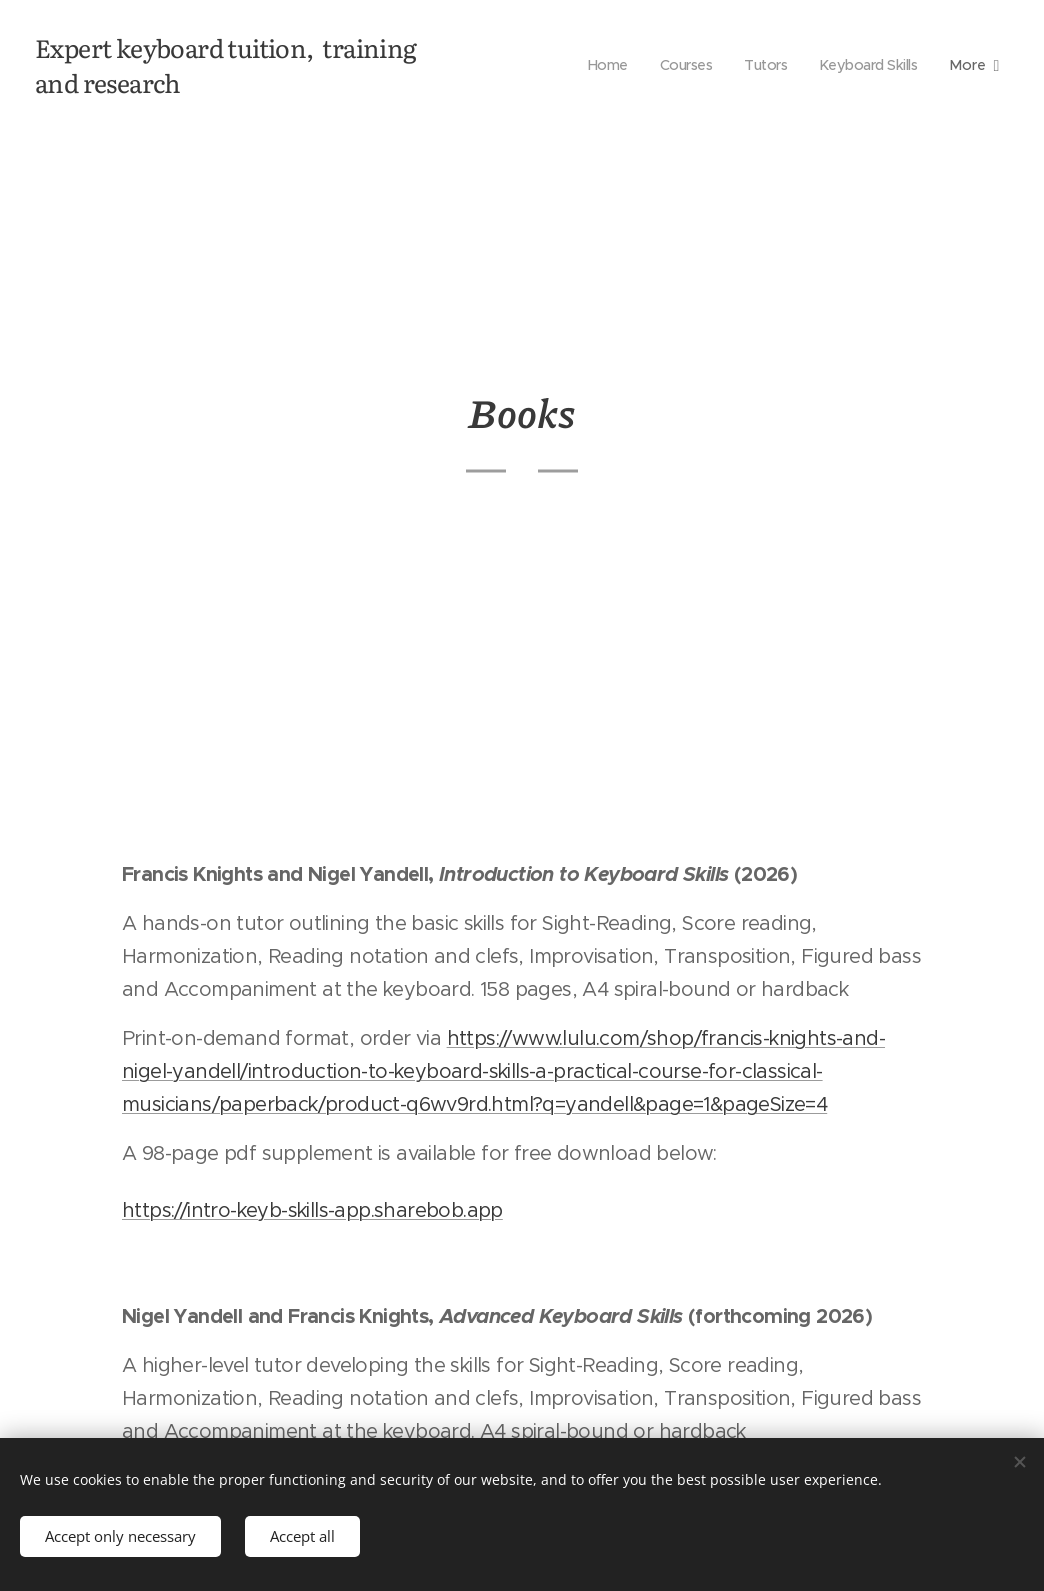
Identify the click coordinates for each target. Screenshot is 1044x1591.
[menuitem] (597, 65)
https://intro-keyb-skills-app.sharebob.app (312, 1210)
